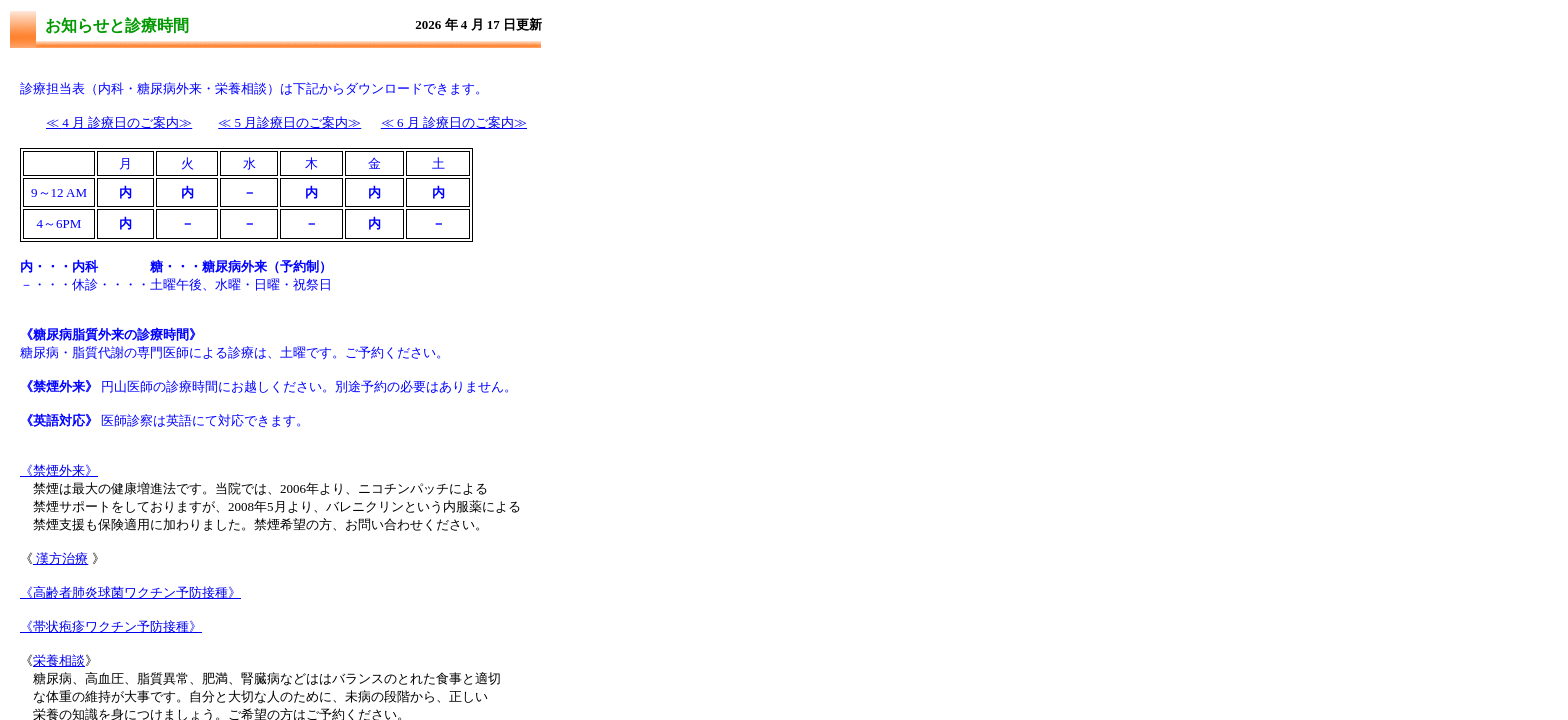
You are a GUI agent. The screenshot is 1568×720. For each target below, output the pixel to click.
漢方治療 (60, 558)
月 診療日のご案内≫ (454, 122)
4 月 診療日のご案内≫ (119, 122)
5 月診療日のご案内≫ (289, 122)
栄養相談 (59, 660)
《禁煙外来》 (59, 470)
